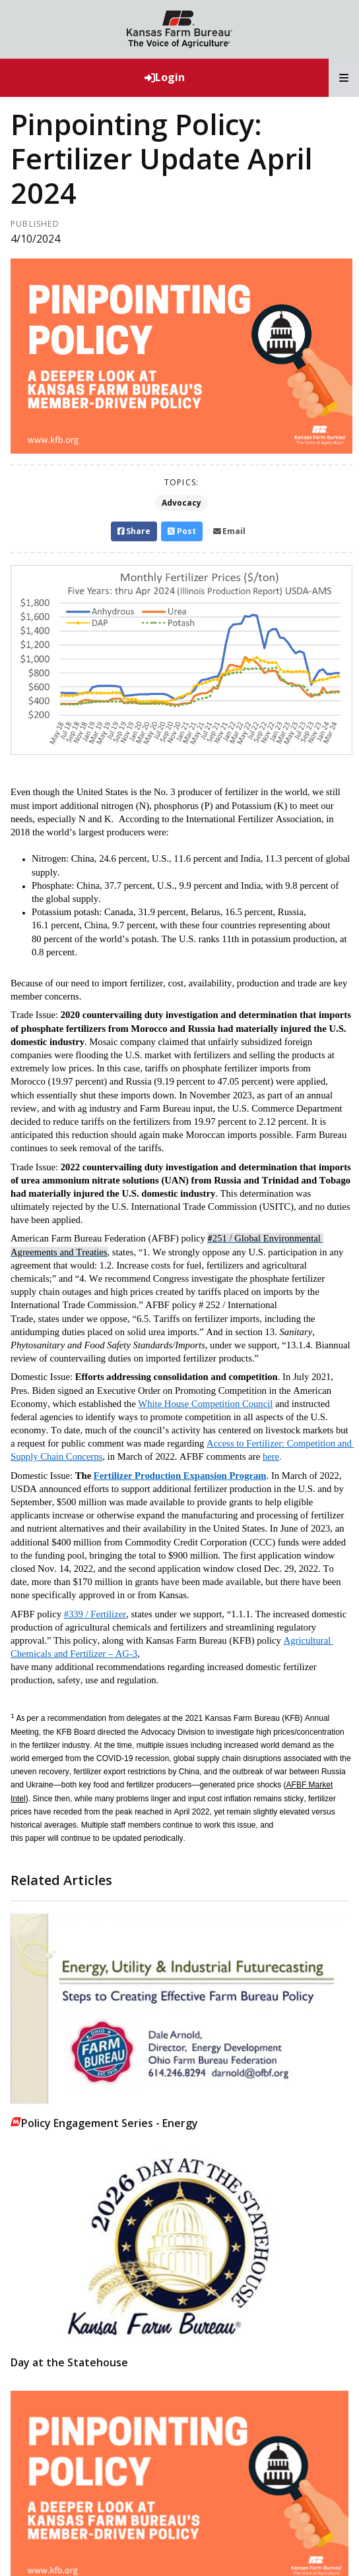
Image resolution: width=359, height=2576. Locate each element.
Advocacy (181, 502)
